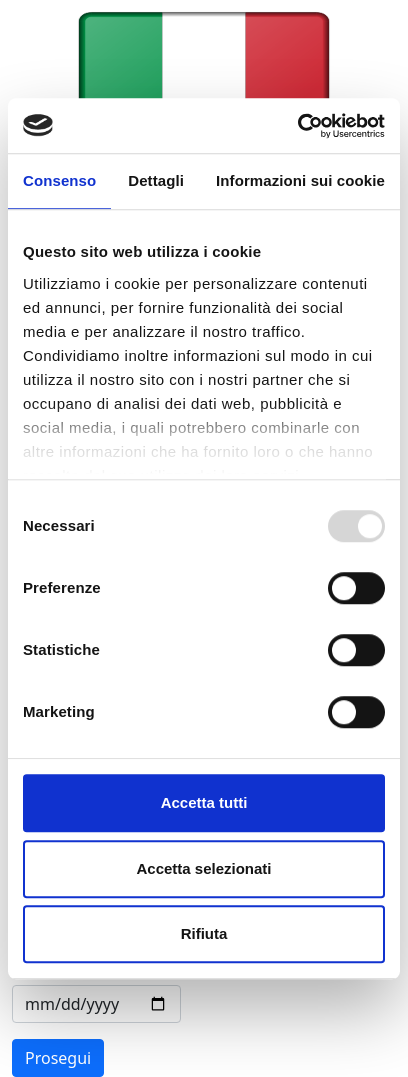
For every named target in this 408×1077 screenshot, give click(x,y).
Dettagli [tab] (156, 180)
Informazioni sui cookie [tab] (300, 180)
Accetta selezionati (203, 868)
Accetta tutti (204, 802)
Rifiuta (204, 933)
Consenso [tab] (59, 180)
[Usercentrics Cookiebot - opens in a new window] (297, 126)
